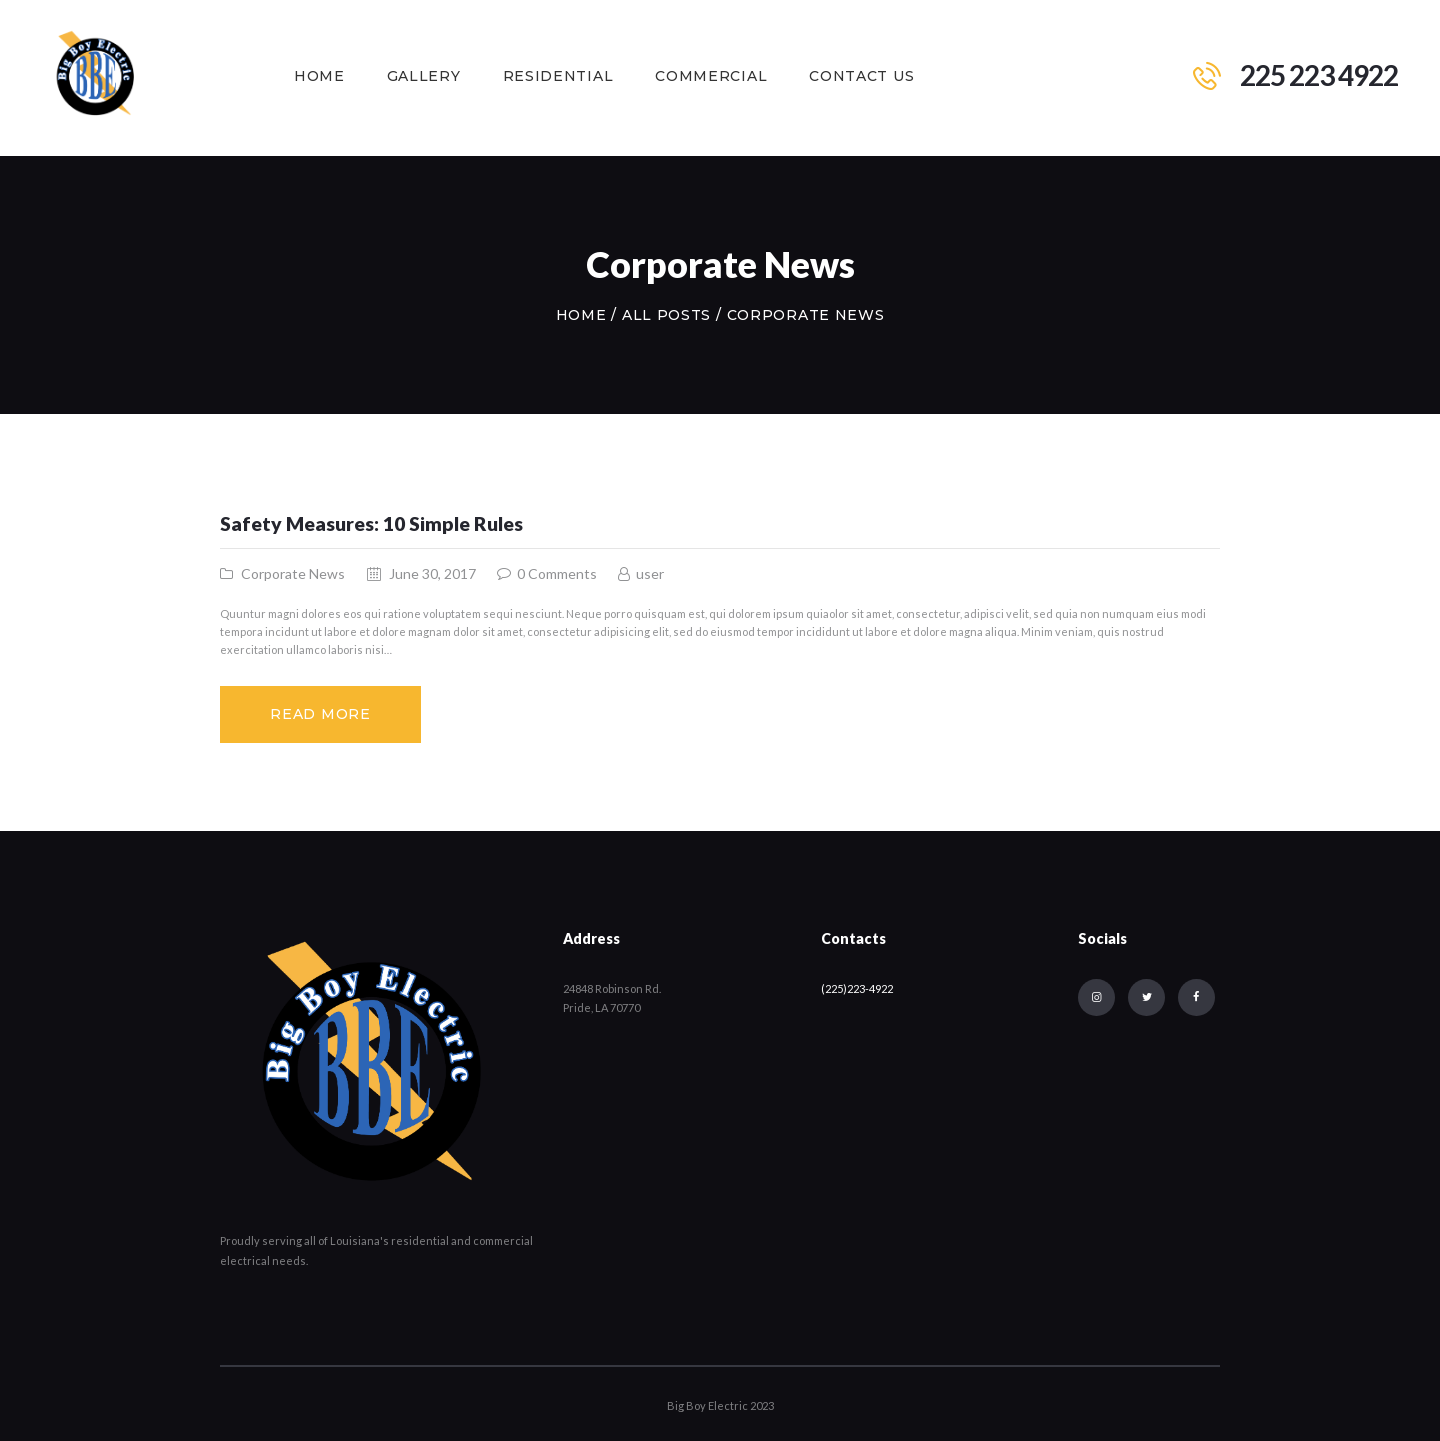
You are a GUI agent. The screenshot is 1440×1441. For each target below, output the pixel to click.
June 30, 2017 (432, 573)
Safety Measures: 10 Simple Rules (371, 523)
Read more (320, 714)
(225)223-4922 (857, 988)
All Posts (666, 315)
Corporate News (293, 573)
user (648, 573)
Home (581, 315)
